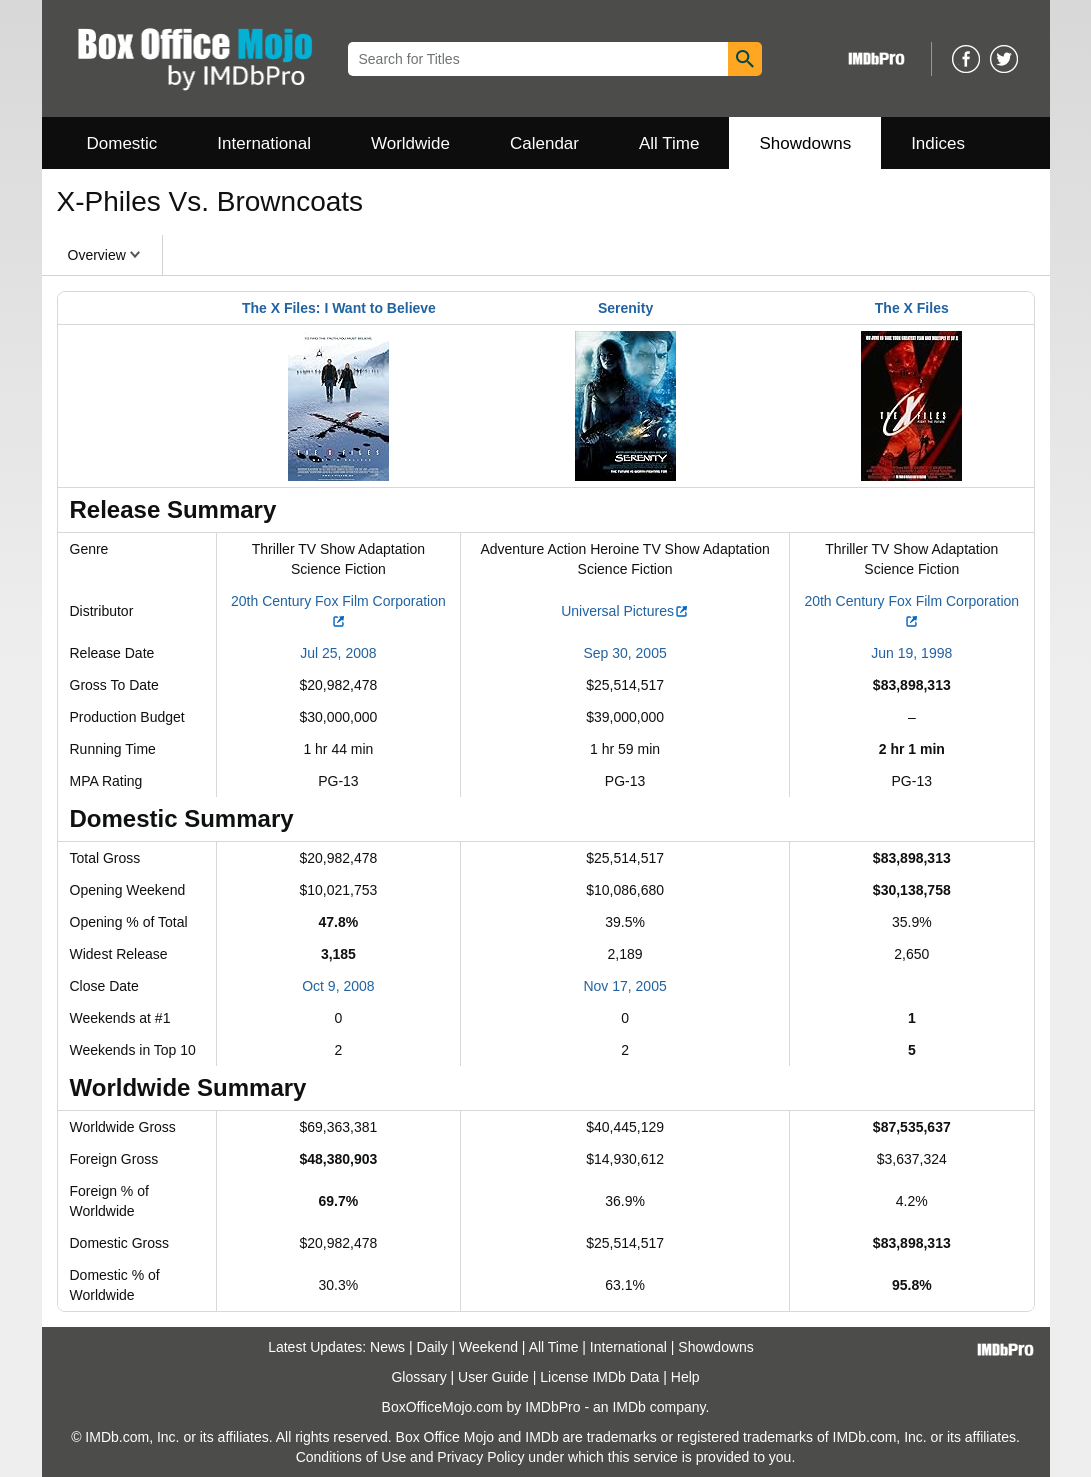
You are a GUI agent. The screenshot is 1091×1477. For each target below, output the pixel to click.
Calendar (544, 143)
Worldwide (410, 143)
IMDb (628, 1407)
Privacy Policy (480, 1457)
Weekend (488, 1347)
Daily (432, 1347)
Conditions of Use (351, 1457)
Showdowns (805, 143)
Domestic (122, 143)
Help (685, 1377)
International (264, 143)
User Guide (493, 1377)
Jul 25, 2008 (338, 653)
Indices (938, 143)
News (387, 1347)
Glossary (418, 1377)
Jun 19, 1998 (911, 653)
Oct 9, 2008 (338, 986)
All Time (669, 143)
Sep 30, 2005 (624, 653)
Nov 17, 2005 (624, 986)
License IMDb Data (599, 1377)
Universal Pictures (625, 611)
